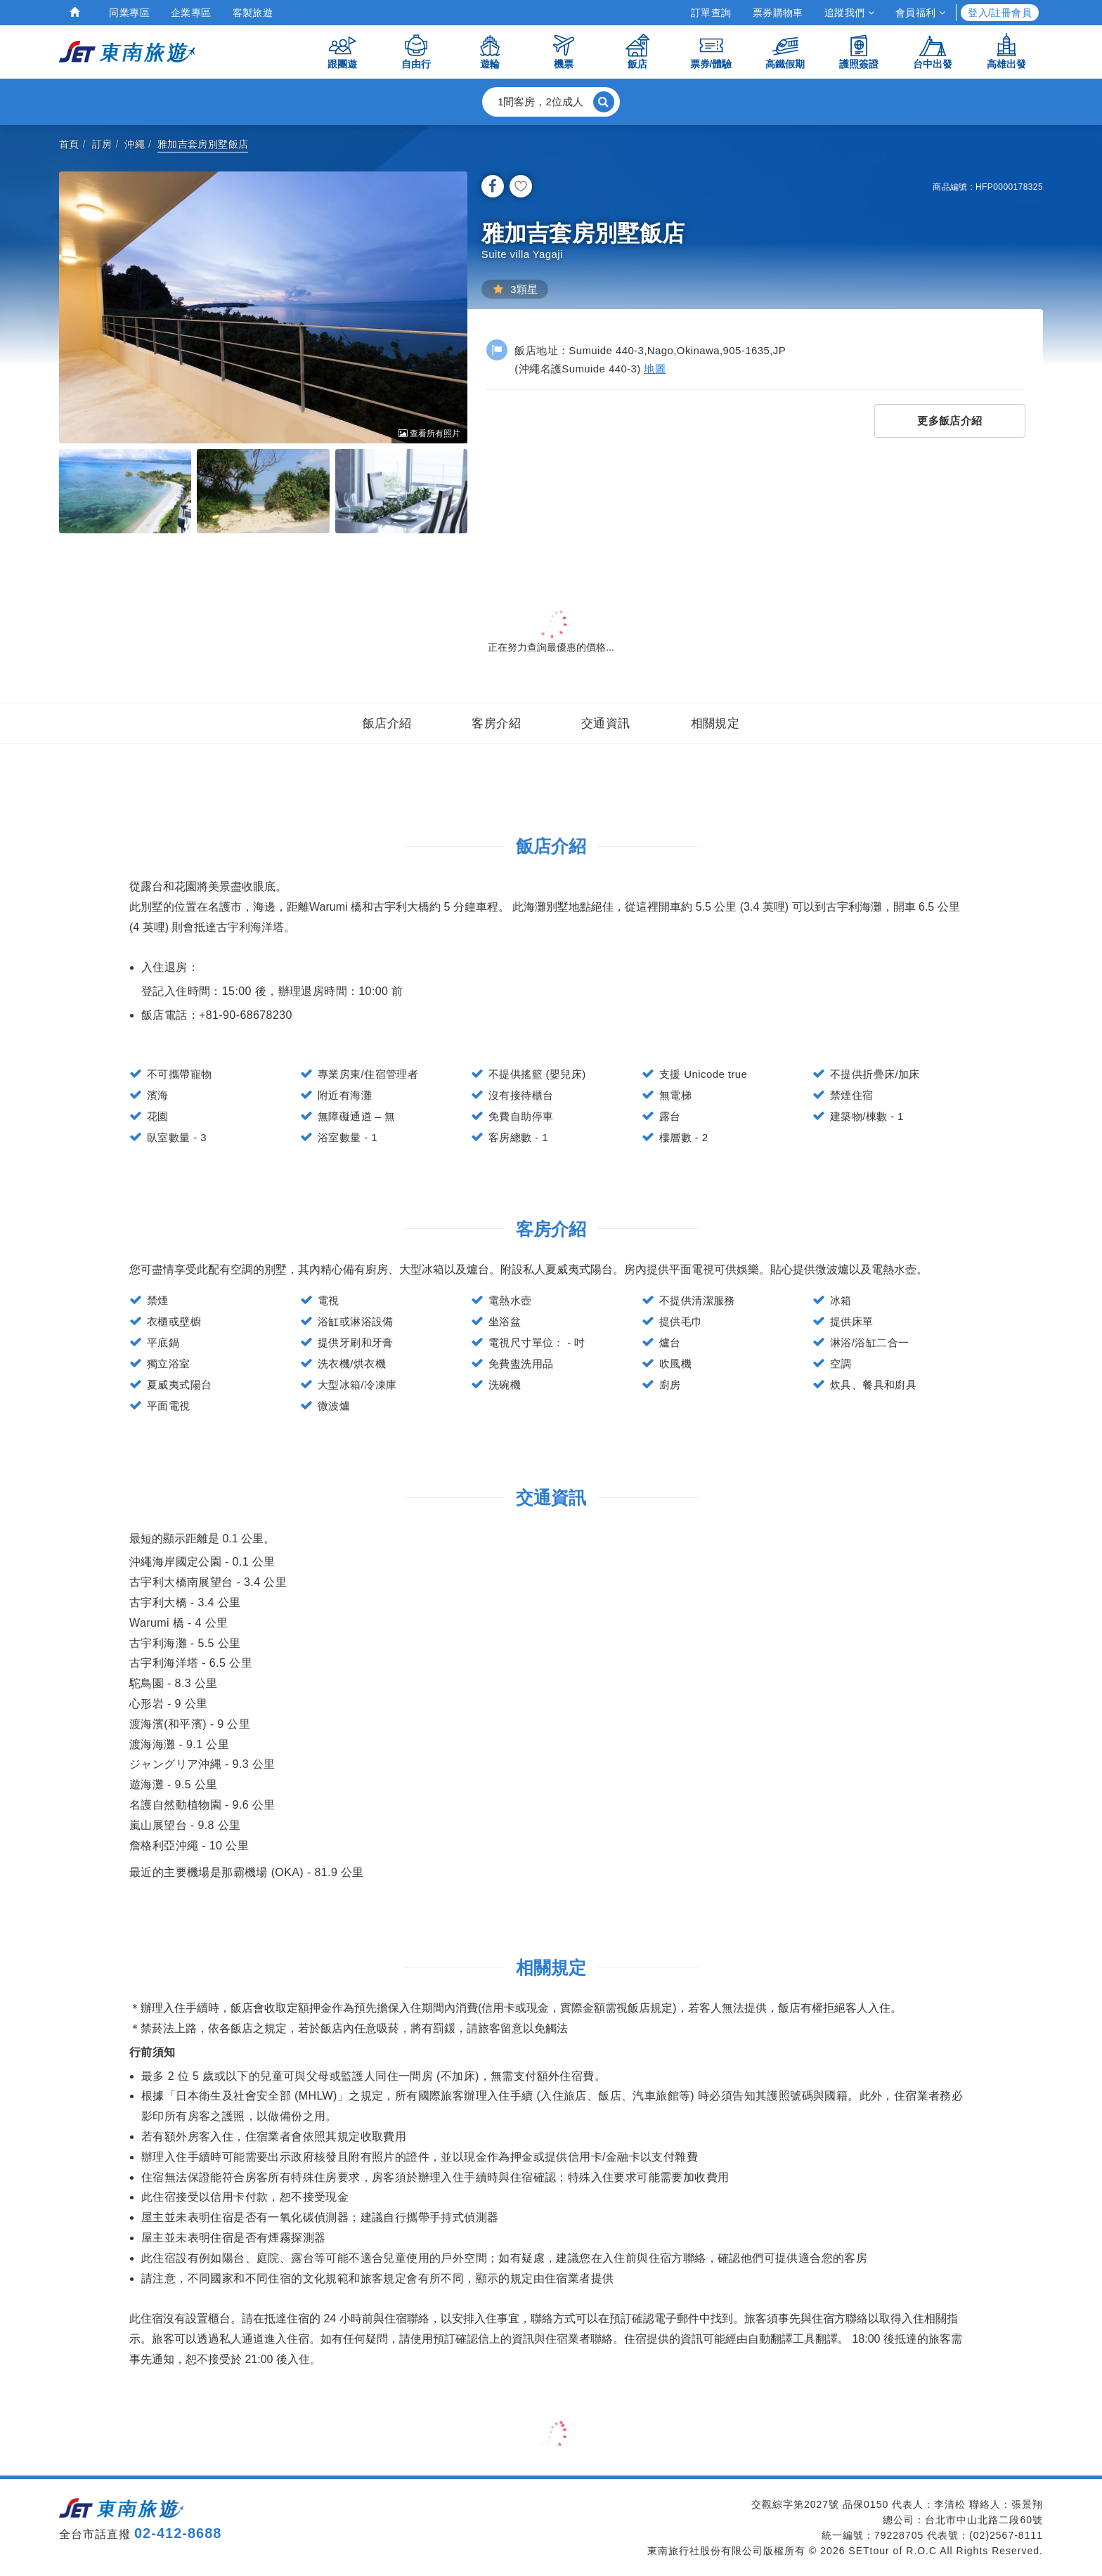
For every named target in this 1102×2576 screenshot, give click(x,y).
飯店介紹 (387, 723)
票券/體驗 (711, 51)
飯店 (637, 51)
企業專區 (191, 12)
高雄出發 (1006, 51)
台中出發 (932, 51)
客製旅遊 (253, 12)
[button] (551, 102)
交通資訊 (605, 723)
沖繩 (134, 144)
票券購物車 (778, 12)
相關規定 (715, 723)
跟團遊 (342, 51)
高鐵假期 (785, 51)
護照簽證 (859, 51)
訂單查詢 (711, 12)
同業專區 (129, 12)
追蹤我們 (849, 12)
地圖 (655, 369)
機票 (564, 51)
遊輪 (490, 51)
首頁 (69, 144)
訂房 (102, 144)
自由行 (416, 51)
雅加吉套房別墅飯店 (203, 144)
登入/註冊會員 (1000, 12)
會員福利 (920, 12)
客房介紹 (496, 723)
